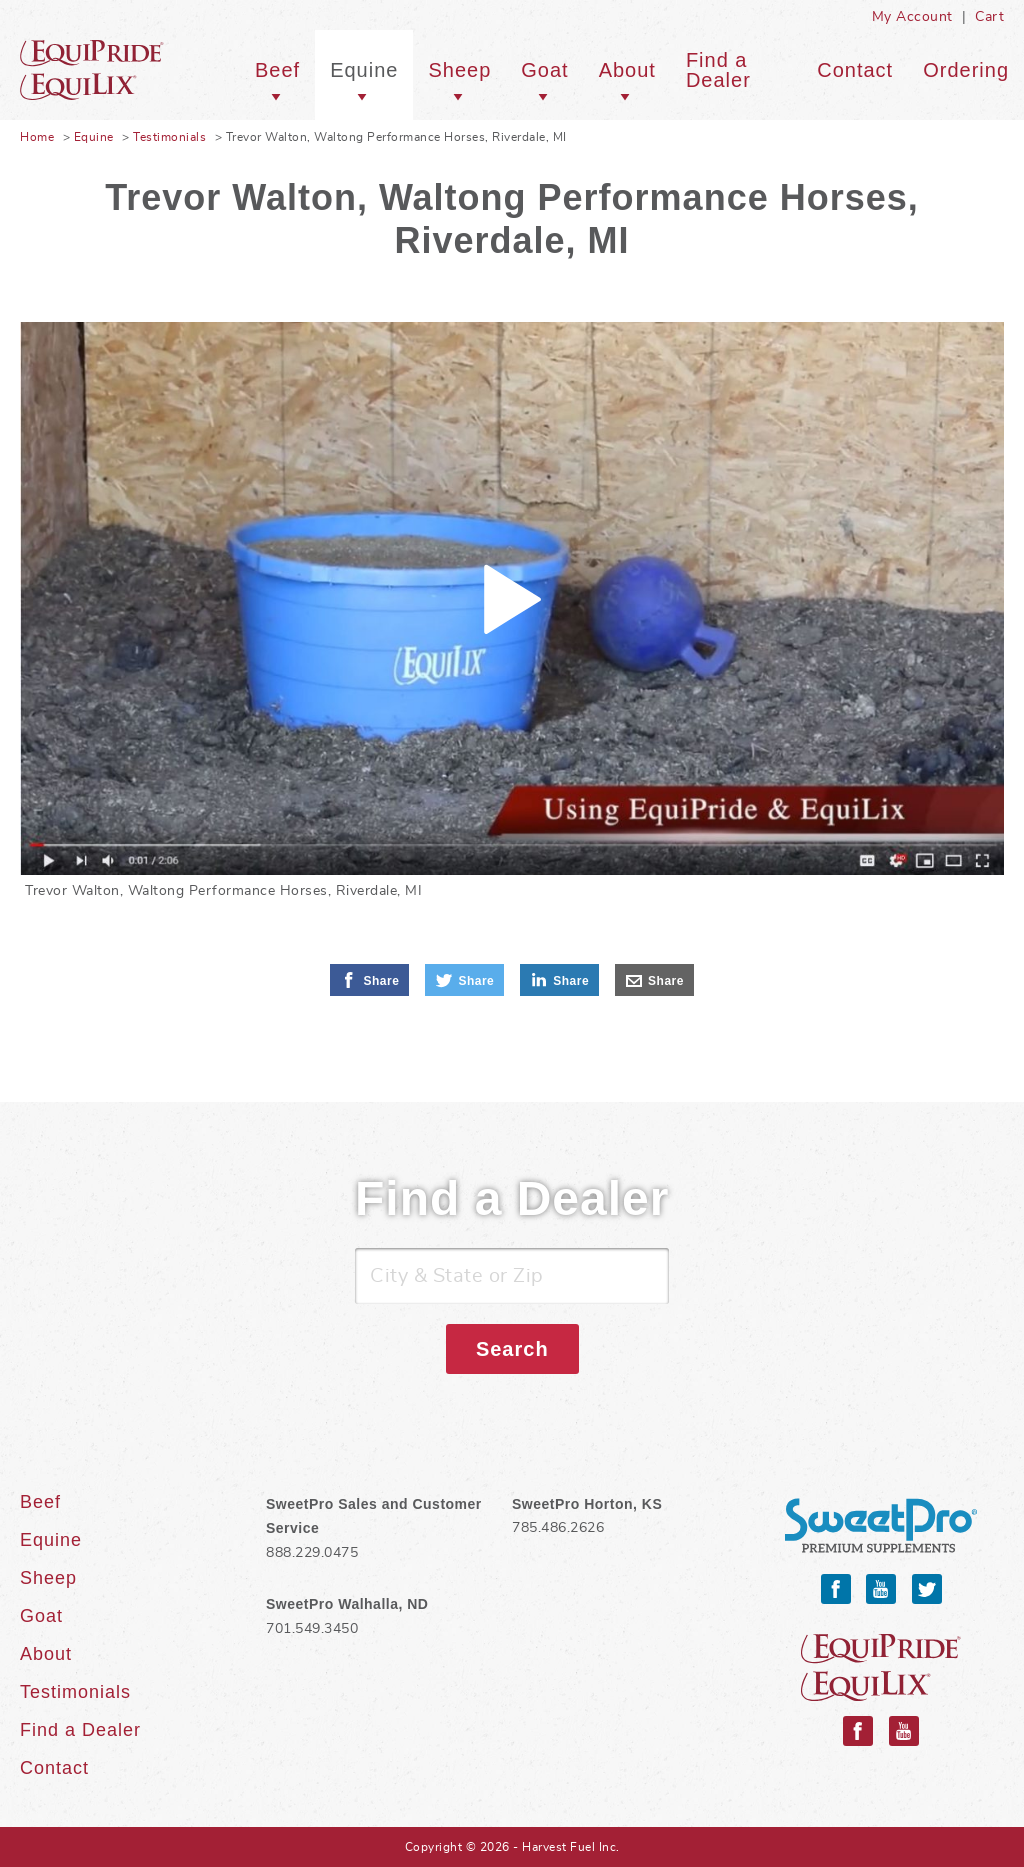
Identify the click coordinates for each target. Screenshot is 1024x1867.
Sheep (459, 70)
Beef (277, 70)
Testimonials (169, 137)
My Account (912, 17)
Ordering (966, 70)
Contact (855, 70)
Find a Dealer (718, 70)
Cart (989, 17)
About (627, 70)
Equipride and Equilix (881, 1667)
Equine (120, 70)
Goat (544, 70)
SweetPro (881, 1526)
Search (512, 1349)
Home (37, 137)
